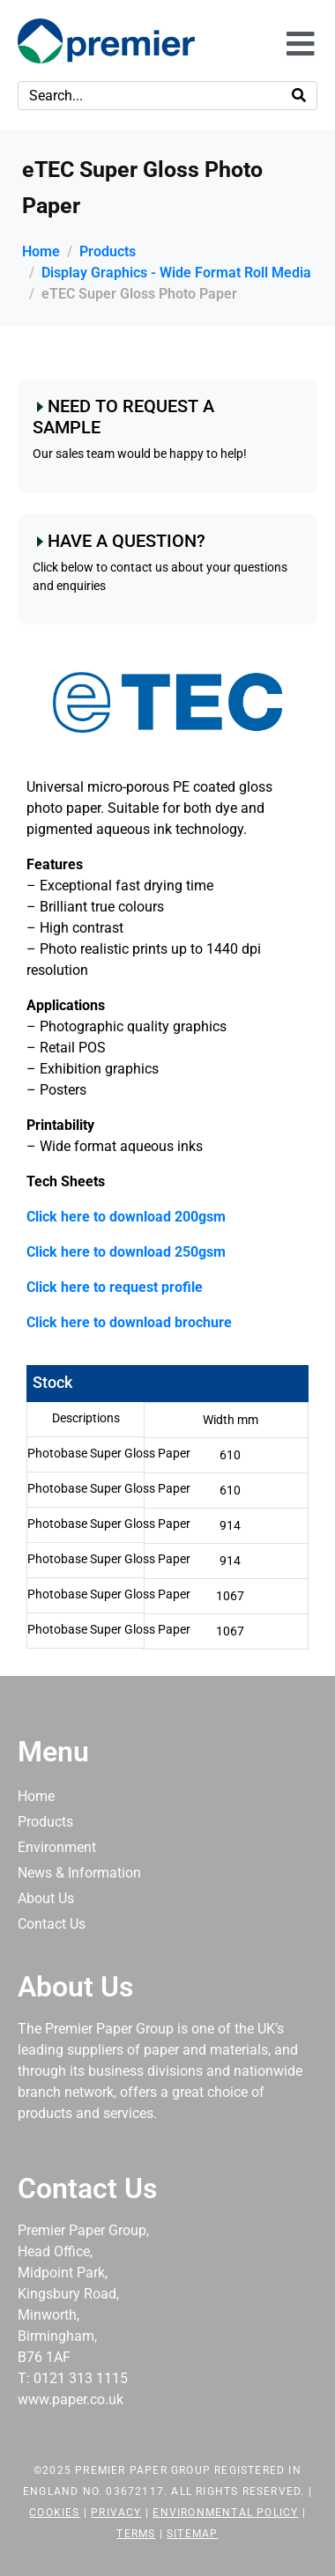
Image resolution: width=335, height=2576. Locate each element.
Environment (57, 1847)
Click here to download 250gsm (126, 1252)
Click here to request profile (114, 1287)
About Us (46, 1898)
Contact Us (52, 1923)
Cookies (54, 2512)
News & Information (79, 1872)
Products (45, 1821)
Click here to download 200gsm (126, 1216)
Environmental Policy (225, 2512)
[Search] (298, 95)
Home (36, 1796)
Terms (135, 2534)
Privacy (116, 2512)
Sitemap (192, 2534)
